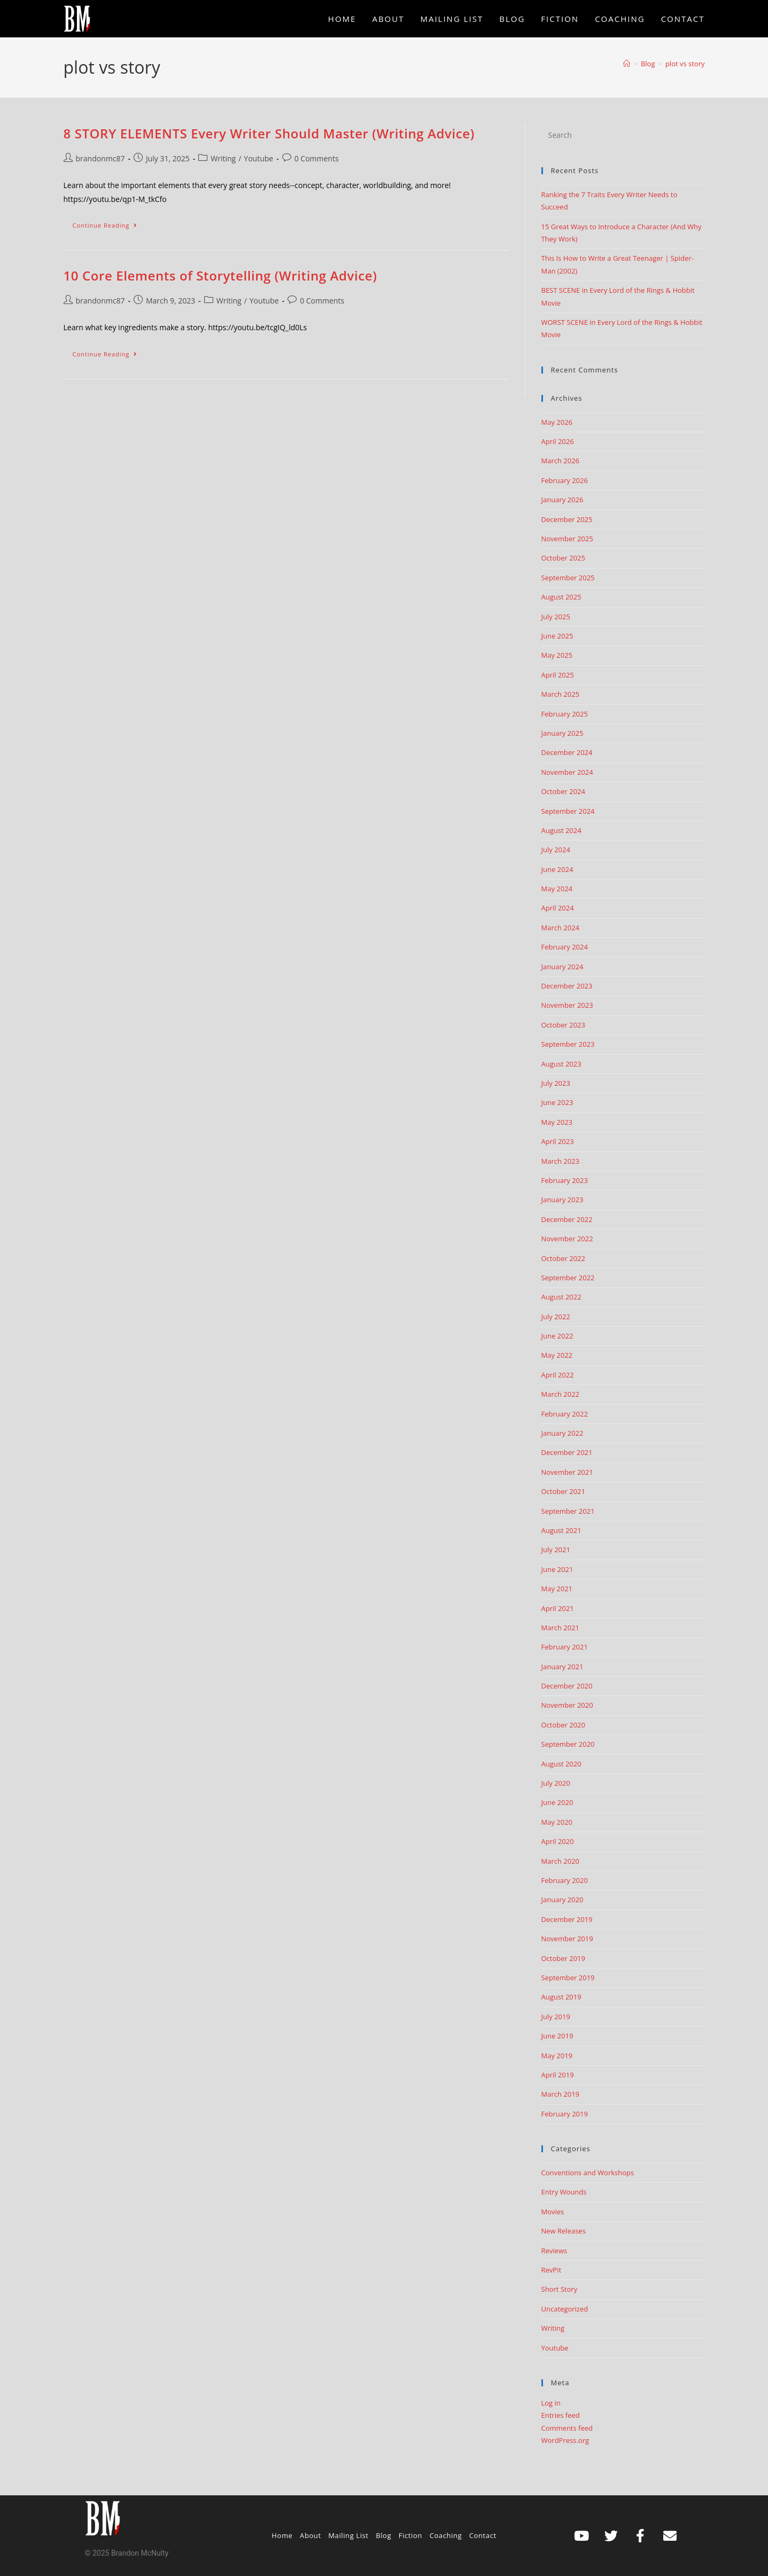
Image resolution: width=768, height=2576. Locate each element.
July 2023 (555, 1083)
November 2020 (567, 1705)
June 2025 (557, 636)
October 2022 (563, 1258)
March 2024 (560, 927)
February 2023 (564, 1180)
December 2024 (567, 752)
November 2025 (567, 538)
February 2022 (564, 1414)
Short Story (559, 2289)
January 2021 (562, 1666)
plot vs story (685, 63)
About (310, 2535)
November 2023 (567, 1005)
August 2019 (561, 1997)
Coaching (446, 2535)
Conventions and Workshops (587, 2172)
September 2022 (568, 1277)
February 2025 (564, 714)
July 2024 (555, 849)
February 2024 (564, 947)
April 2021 (557, 1608)
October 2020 (563, 1725)
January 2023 (562, 1199)
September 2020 (568, 1744)
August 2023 (561, 1064)
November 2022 (567, 1238)
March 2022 (560, 1394)
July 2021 (555, 1549)
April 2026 (557, 441)
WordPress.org (565, 2440)
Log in (551, 2403)
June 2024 (557, 869)
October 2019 (563, 1958)
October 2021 (563, 1491)
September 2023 (568, 1044)
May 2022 (557, 1355)
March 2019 (560, 2094)
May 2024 (557, 888)
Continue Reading (110, 222)
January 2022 (562, 1433)
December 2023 (567, 986)
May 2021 (557, 1588)
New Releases (563, 2231)
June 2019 (557, 2036)
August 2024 (561, 830)
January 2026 (562, 499)
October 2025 (563, 558)
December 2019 (567, 1919)
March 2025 (560, 694)
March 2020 (560, 1861)
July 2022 (555, 1316)
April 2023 (557, 1141)
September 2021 (568, 1511)
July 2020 (555, 1783)
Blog (383, 2535)
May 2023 (557, 1122)
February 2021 (564, 1647)
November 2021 (567, 1472)
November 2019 (567, 1938)
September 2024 (568, 811)
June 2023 (557, 1102)
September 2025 (568, 577)
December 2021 (567, 1452)
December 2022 (567, 1219)
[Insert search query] (623, 135)
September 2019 (568, 1977)
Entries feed (560, 2415)
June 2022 (557, 1336)
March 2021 (560, 1627)
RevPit (551, 2270)
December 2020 (567, 1686)
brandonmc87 (100, 158)
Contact (483, 2535)
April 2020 (557, 1841)
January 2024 (562, 966)
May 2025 (557, 655)
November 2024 (567, 772)
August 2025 (561, 597)
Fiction (410, 2535)
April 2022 (557, 1375)
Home (281, 2535)
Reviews (554, 2250)
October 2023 (563, 1025)
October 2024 (563, 791)
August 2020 (561, 1764)
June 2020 (557, 1802)
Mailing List (348, 2535)
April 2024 (557, 908)
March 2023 (560, 1161)
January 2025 (562, 733)
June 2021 (557, 1569)
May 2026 (557, 422)
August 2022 (561, 1297)
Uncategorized (564, 2309)
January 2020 (562, 1899)
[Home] (626, 63)
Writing (223, 158)
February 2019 (564, 2114)
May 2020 (557, 1822)
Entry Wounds (564, 2192)
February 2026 (564, 480)
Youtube (258, 158)
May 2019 (557, 2055)
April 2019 (557, 2075)
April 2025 (557, 675)
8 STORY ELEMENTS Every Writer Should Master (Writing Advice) (269, 133)
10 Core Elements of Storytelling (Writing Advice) (220, 275)
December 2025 (567, 519)
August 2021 (561, 1530)
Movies (552, 2211)
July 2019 (555, 2016)
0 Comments (316, 158)
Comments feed (567, 2428)
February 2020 (564, 1880)
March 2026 (560, 460)
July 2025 (555, 616)
